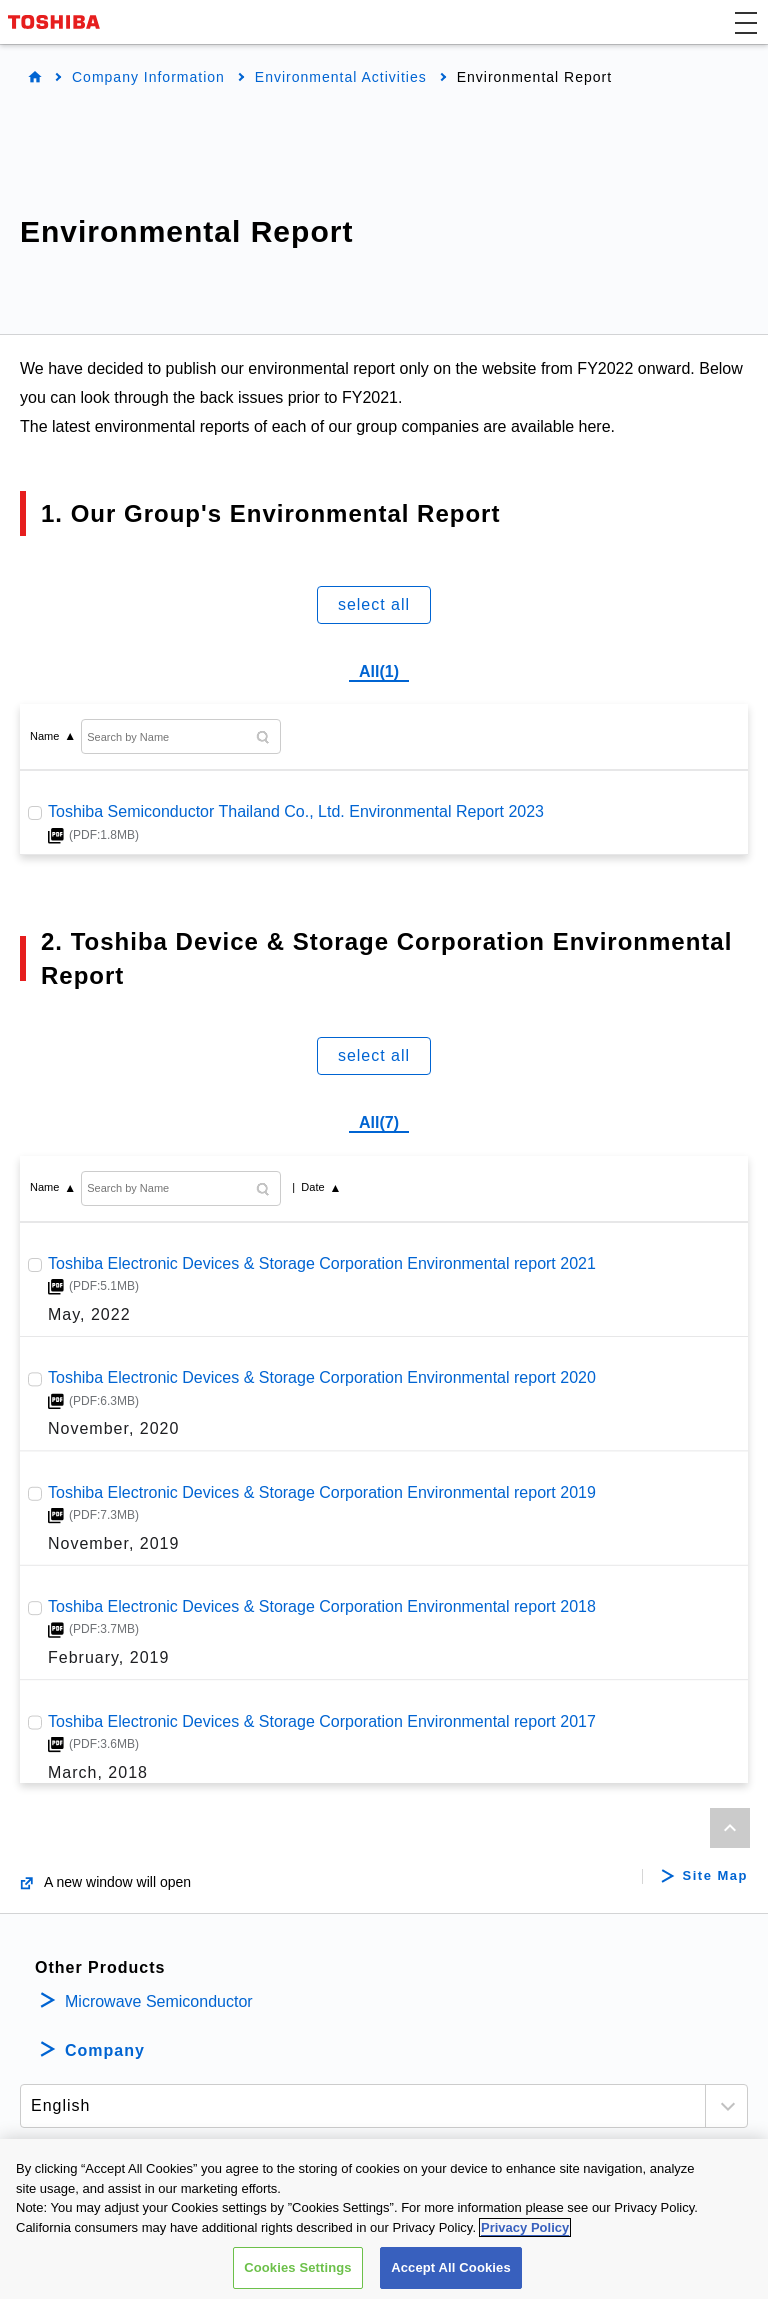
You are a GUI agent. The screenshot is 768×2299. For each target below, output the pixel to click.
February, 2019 (108, 1657)
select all (374, 604)
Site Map (715, 1876)
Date (312, 1187)
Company (105, 2050)
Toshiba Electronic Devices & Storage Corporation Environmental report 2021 (322, 1263)
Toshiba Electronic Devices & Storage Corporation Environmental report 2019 (322, 1491)
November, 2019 (113, 1543)
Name (44, 736)
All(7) (379, 1122)
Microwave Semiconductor (159, 2001)
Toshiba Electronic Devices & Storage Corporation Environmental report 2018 (322, 1606)
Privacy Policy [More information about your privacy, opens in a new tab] (525, 2228)
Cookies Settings (298, 2269)
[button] (746, 22)
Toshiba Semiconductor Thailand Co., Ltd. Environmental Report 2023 (296, 811)
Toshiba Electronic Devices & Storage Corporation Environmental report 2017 (322, 1720)
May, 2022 (89, 1314)
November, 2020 (113, 1429)
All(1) (379, 671)
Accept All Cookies (451, 2269)
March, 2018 (98, 1772)
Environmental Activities (341, 77)
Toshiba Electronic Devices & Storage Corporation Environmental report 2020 (322, 1377)
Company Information (148, 77)
